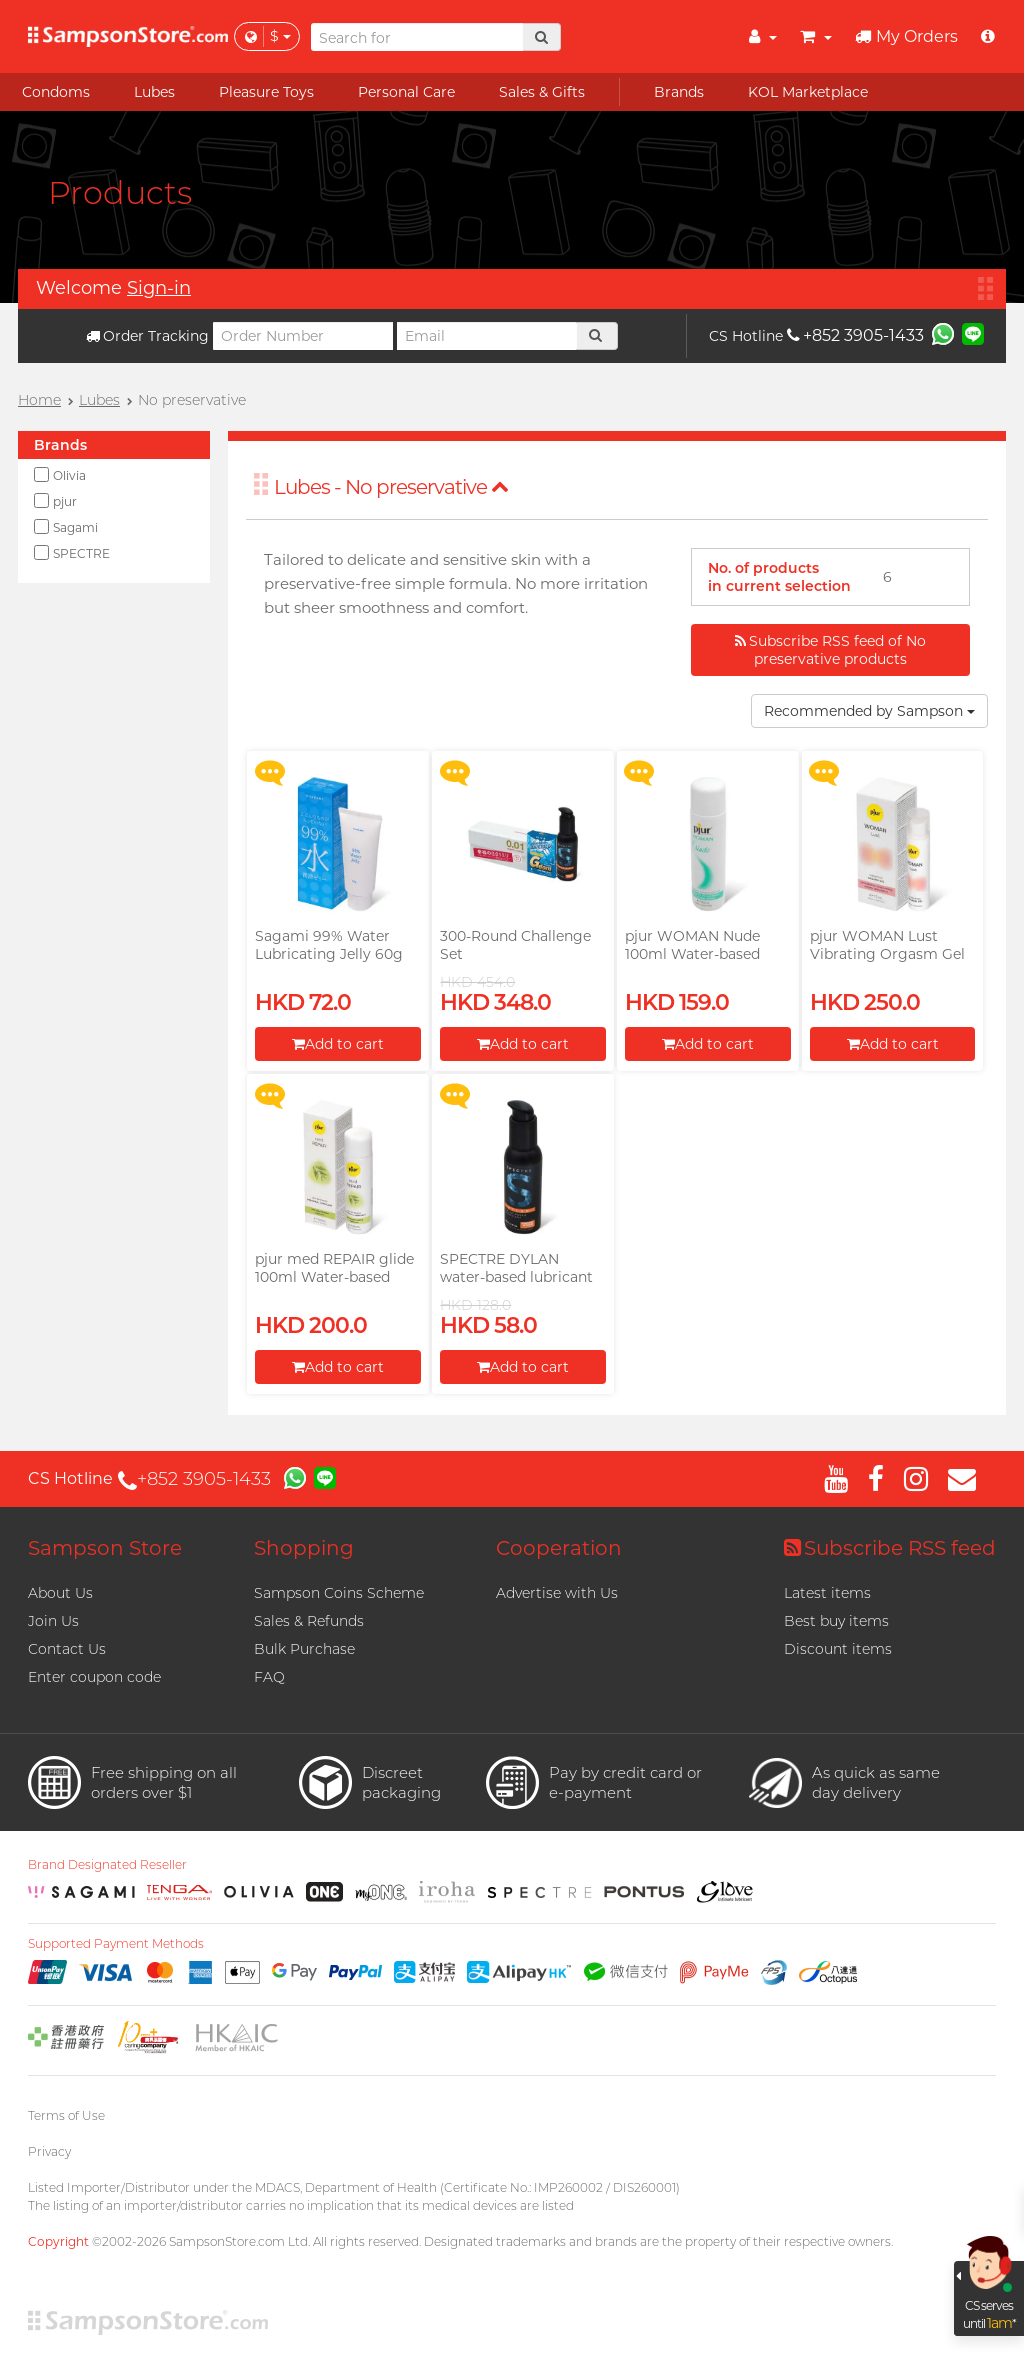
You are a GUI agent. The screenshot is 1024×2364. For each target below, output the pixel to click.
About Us (60, 1593)
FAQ (269, 1677)
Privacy (49, 2151)
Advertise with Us (557, 1593)
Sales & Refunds (309, 1621)
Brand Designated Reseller (107, 1865)
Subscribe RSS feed (890, 1548)
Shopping (304, 1548)
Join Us (53, 1621)
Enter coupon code (94, 1677)
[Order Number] (303, 336)
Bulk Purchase (304, 1649)
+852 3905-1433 (855, 335)
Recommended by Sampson (869, 711)
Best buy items (836, 1621)
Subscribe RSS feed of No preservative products (830, 650)
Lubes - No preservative (391, 487)
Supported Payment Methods (116, 1944)
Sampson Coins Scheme (339, 1593)
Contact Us (67, 1649)
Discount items (838, 1649)
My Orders (906, 36)
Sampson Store (105, 1548)
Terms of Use (66, 2115)
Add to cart (338, 1044)
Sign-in (159, 288)
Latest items (827, 1593)
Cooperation (559, 1548)
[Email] (487, 336)
